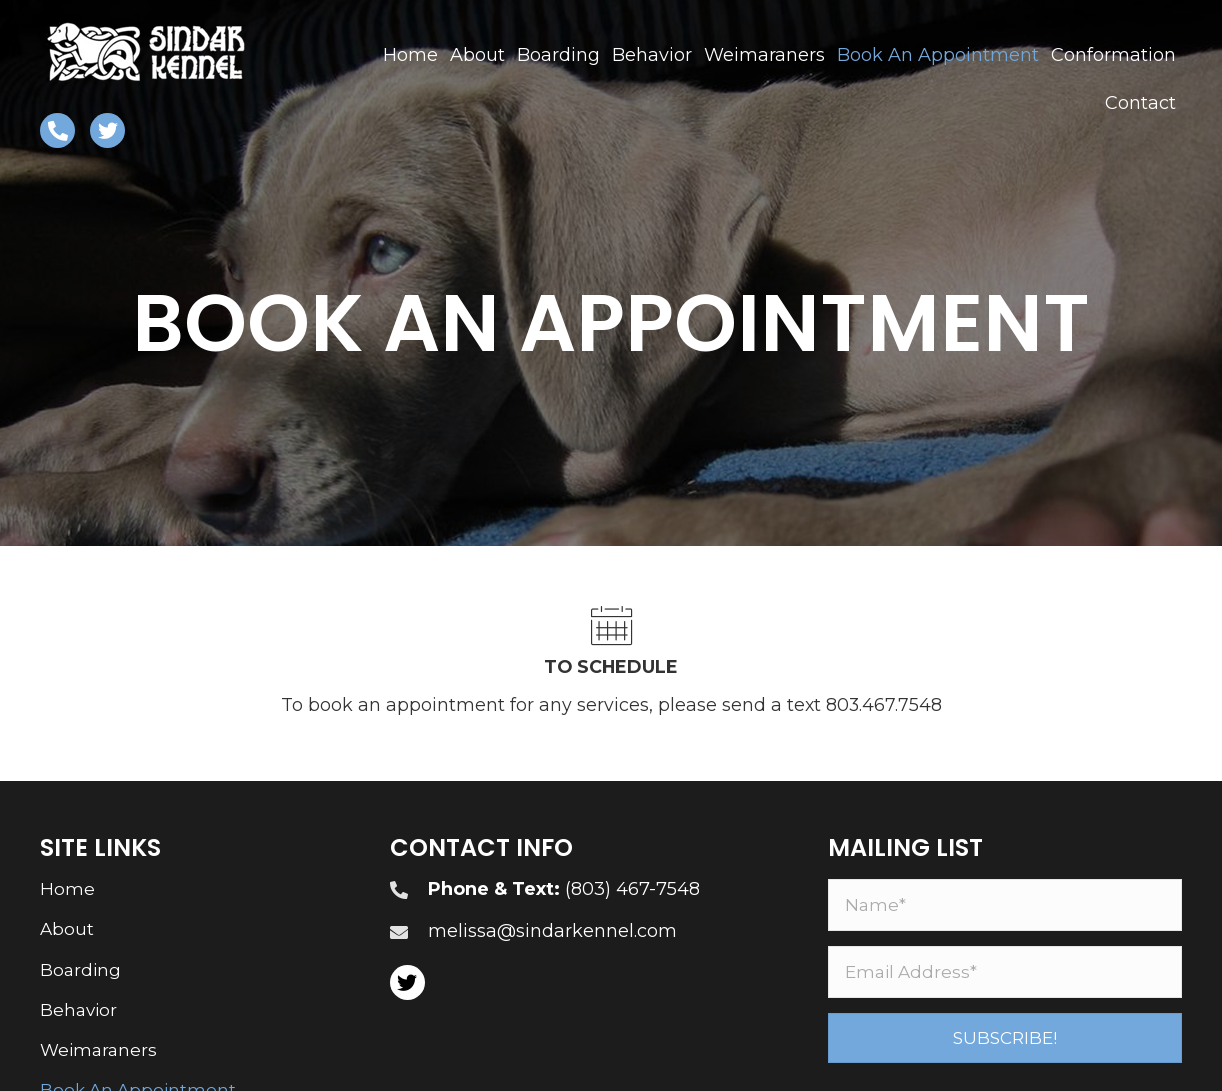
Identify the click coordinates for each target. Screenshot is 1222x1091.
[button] (1005, 1039)
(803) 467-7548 (632, 890)
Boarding (80, 971)
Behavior (78, 1011)
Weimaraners (98, 1051)
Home (67, 890)
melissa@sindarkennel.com (552, 932)
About (67, 931)
